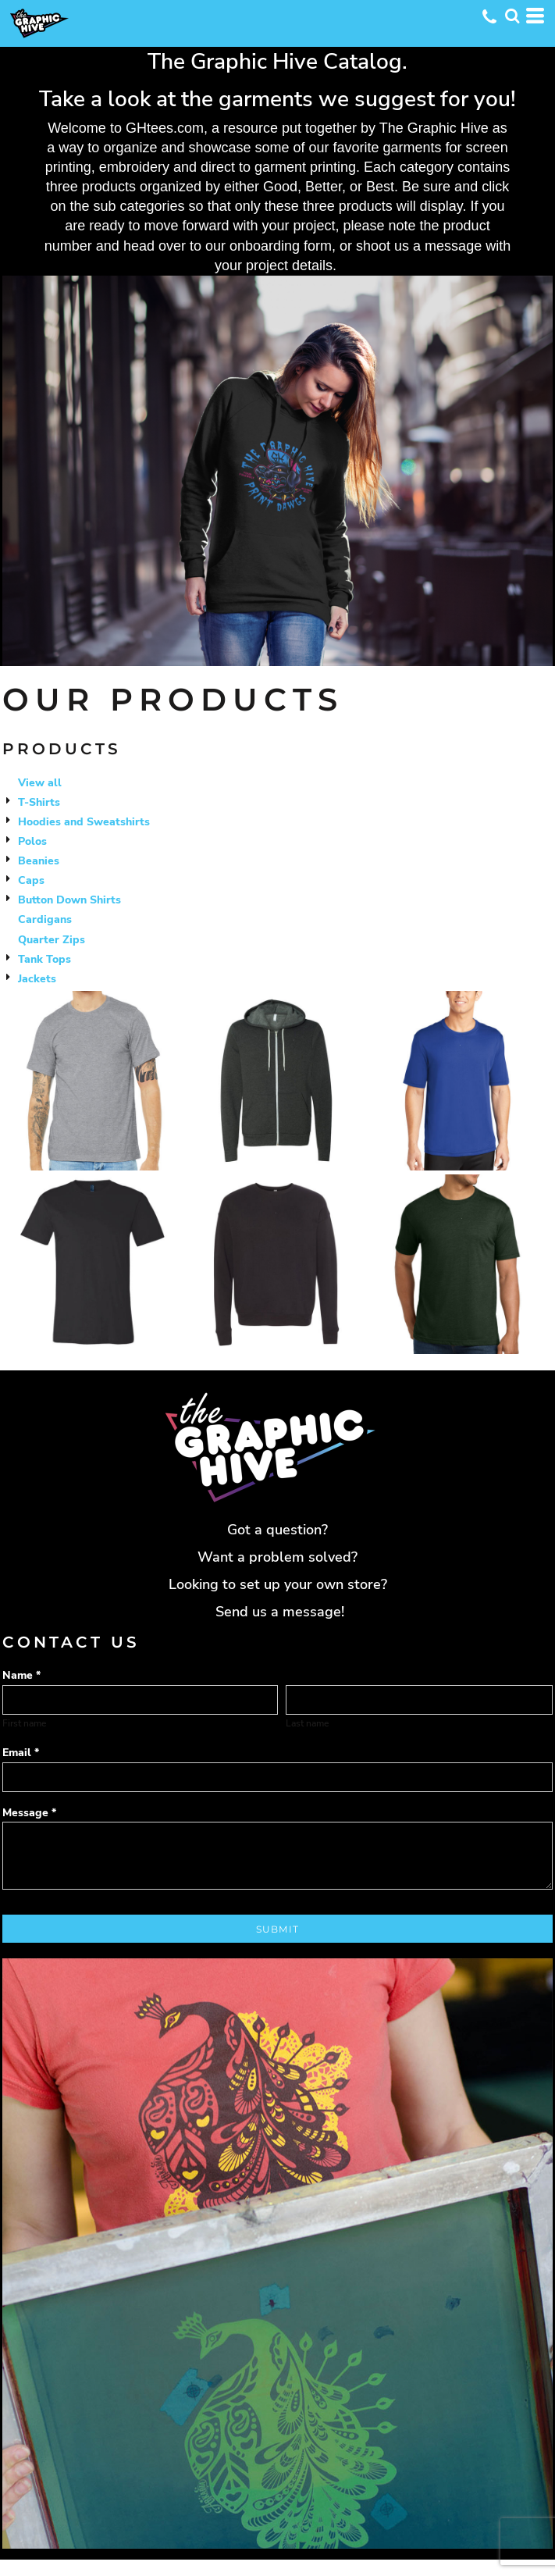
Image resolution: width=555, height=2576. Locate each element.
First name (24, 1723)
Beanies (38, 860)
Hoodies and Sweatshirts (84, 821)
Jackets (37, 978)
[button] (512, 15)
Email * (20, 1752)
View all (40, 782)
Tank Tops (44, 959)
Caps (31, 880)
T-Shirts (39, 802)
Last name (307, 1723)
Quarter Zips (51, 939)
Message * (29, 1812)
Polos (32, 841)
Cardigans (45, 919)
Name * (21, 1675)
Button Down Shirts (69, 900)
